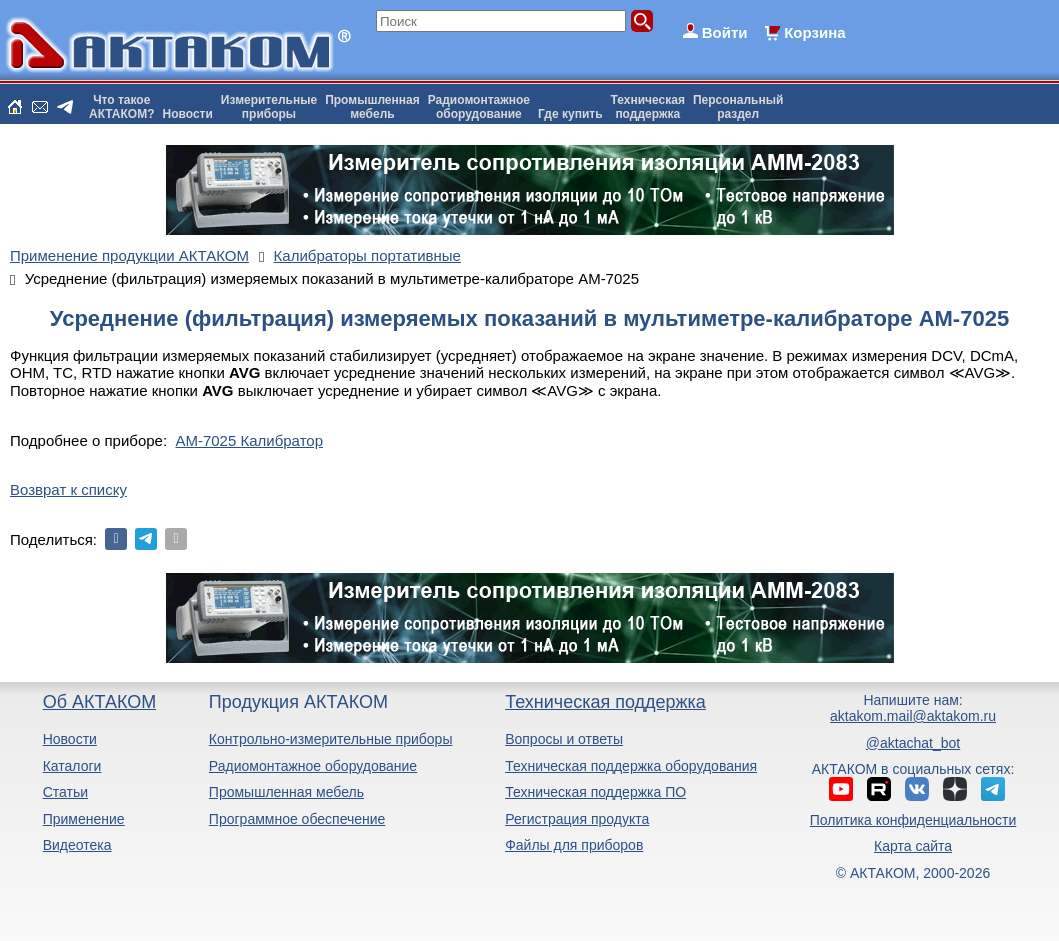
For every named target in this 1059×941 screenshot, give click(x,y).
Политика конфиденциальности (913, 820)
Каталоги (72, 766)
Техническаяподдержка (648, 107)
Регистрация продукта (577, 819)
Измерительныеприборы (269, 107)
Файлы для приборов (574, 845)
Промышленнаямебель (372, 107)
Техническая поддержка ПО (595, 792)
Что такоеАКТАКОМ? (122, 107)
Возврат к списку (68, 489)
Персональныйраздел (738, 107)
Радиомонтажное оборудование (313, 766)
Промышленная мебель (286, 792)
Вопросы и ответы (564, 739)
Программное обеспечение (297, 819)
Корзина (814, 32)
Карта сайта (913, 846)
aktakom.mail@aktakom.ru (913, 716)
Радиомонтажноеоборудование (479, 107)
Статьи (65, 792)
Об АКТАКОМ (99, 702)
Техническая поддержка (605, 702)
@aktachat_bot (913, 743)
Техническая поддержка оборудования (631, 766)
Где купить (570, 114)
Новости (188, 114)
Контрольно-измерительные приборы (331, 739)
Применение (84, 819)
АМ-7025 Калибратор (249, 440)
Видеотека (77, 845)
